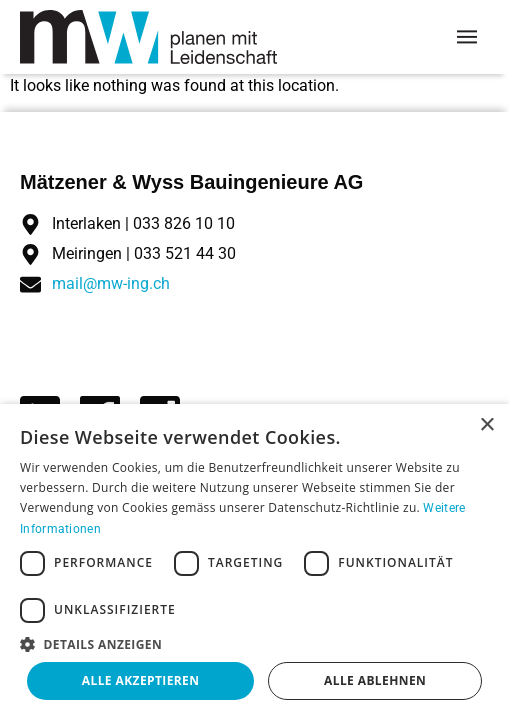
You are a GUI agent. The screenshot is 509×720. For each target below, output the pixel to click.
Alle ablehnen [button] (375, 680)
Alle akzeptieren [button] (141, 680)
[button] (254, 644)
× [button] (486, 425)
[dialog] (254, 562)
